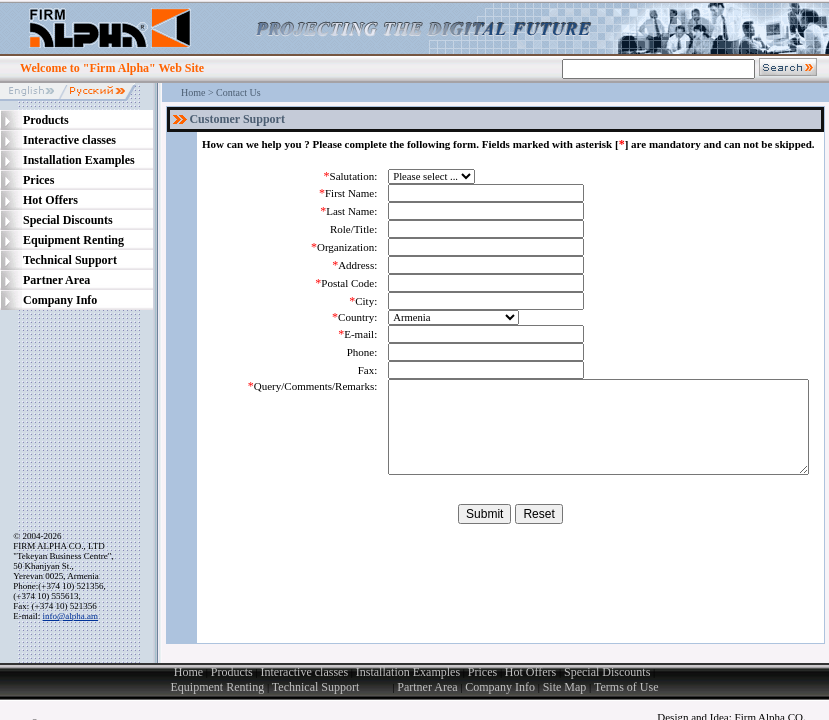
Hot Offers (530, 672)
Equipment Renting (218, 687)
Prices (482, 672)
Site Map (565, 687)
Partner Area (427, 687)
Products (232, 672)
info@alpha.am (71, 616)
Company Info (500, 687)
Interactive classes (305, 672)
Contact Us (238, 92)
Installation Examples (408, 672)
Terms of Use (626, 687)
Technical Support (332, 687)
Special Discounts (607, 672)
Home (193, 92)
